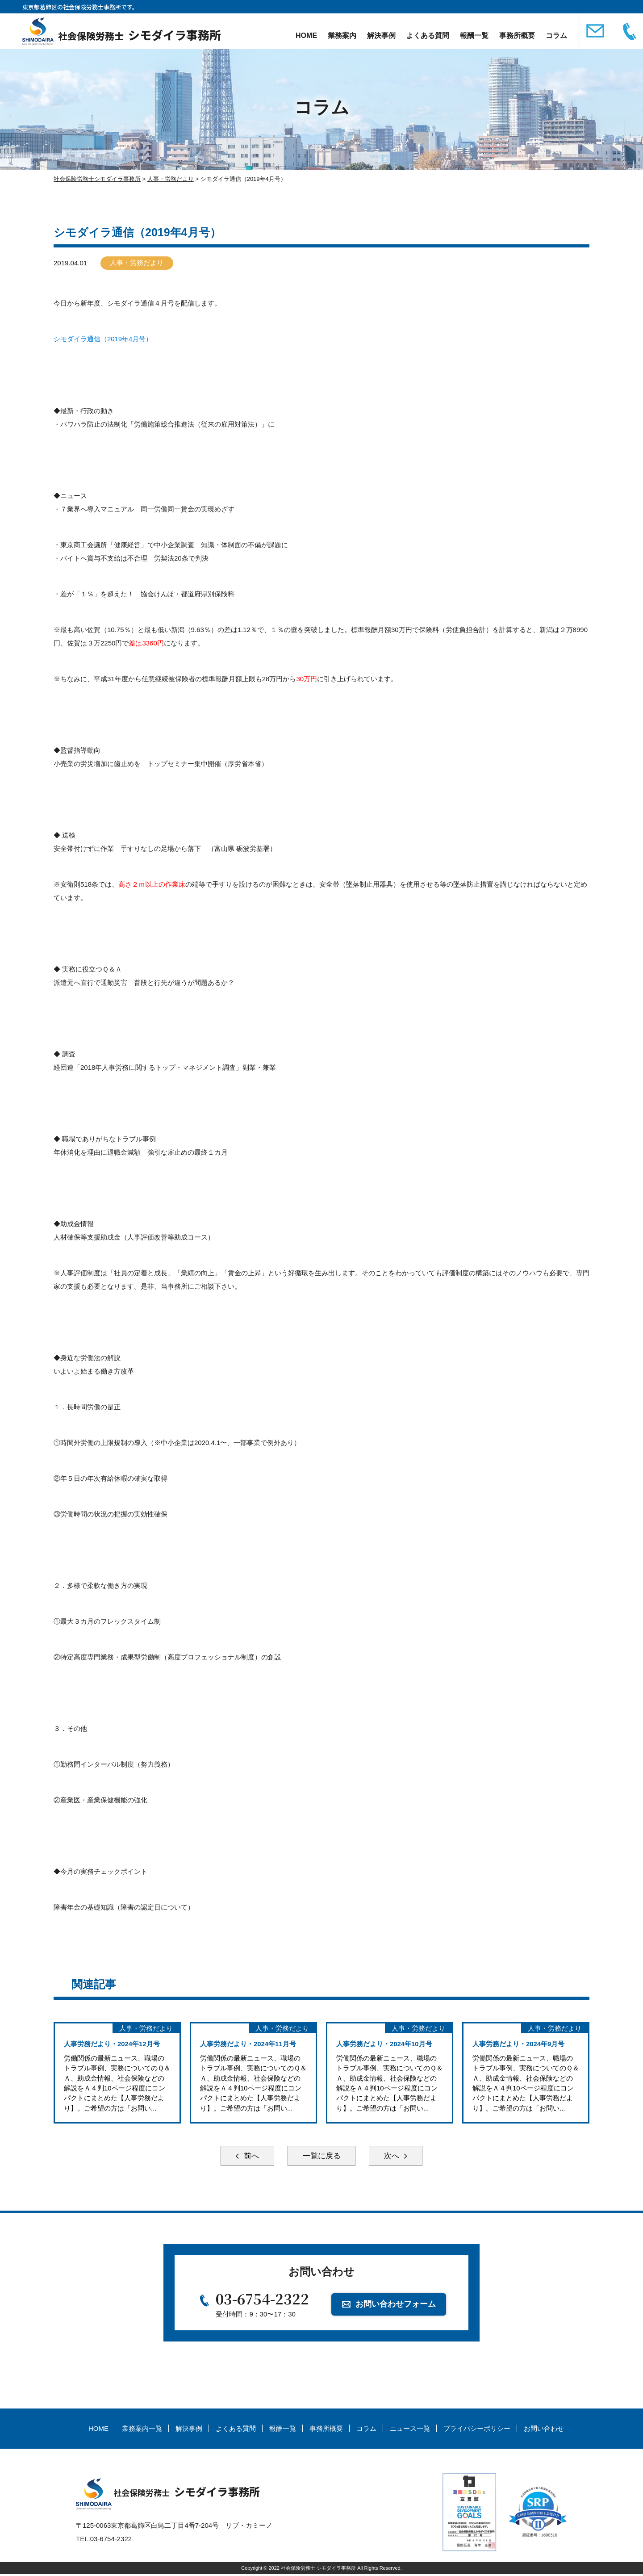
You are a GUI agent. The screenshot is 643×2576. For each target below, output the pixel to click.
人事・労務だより (137, 263)
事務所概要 (516, 35)
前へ (246, 2156)
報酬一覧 (473, 35)
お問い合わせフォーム (396, 2305)
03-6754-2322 (262, 2300)
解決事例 (380, 35)
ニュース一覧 (410, 2430)
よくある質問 (426, 35)
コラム (555, 35)
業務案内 (341, 35)
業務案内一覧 (142, 2430)
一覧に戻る (321, 2156)
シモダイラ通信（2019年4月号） (103, 339)
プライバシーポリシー (476, 2430)
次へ (397, 2156)
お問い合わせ (544, 2430)
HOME (305, 35)
